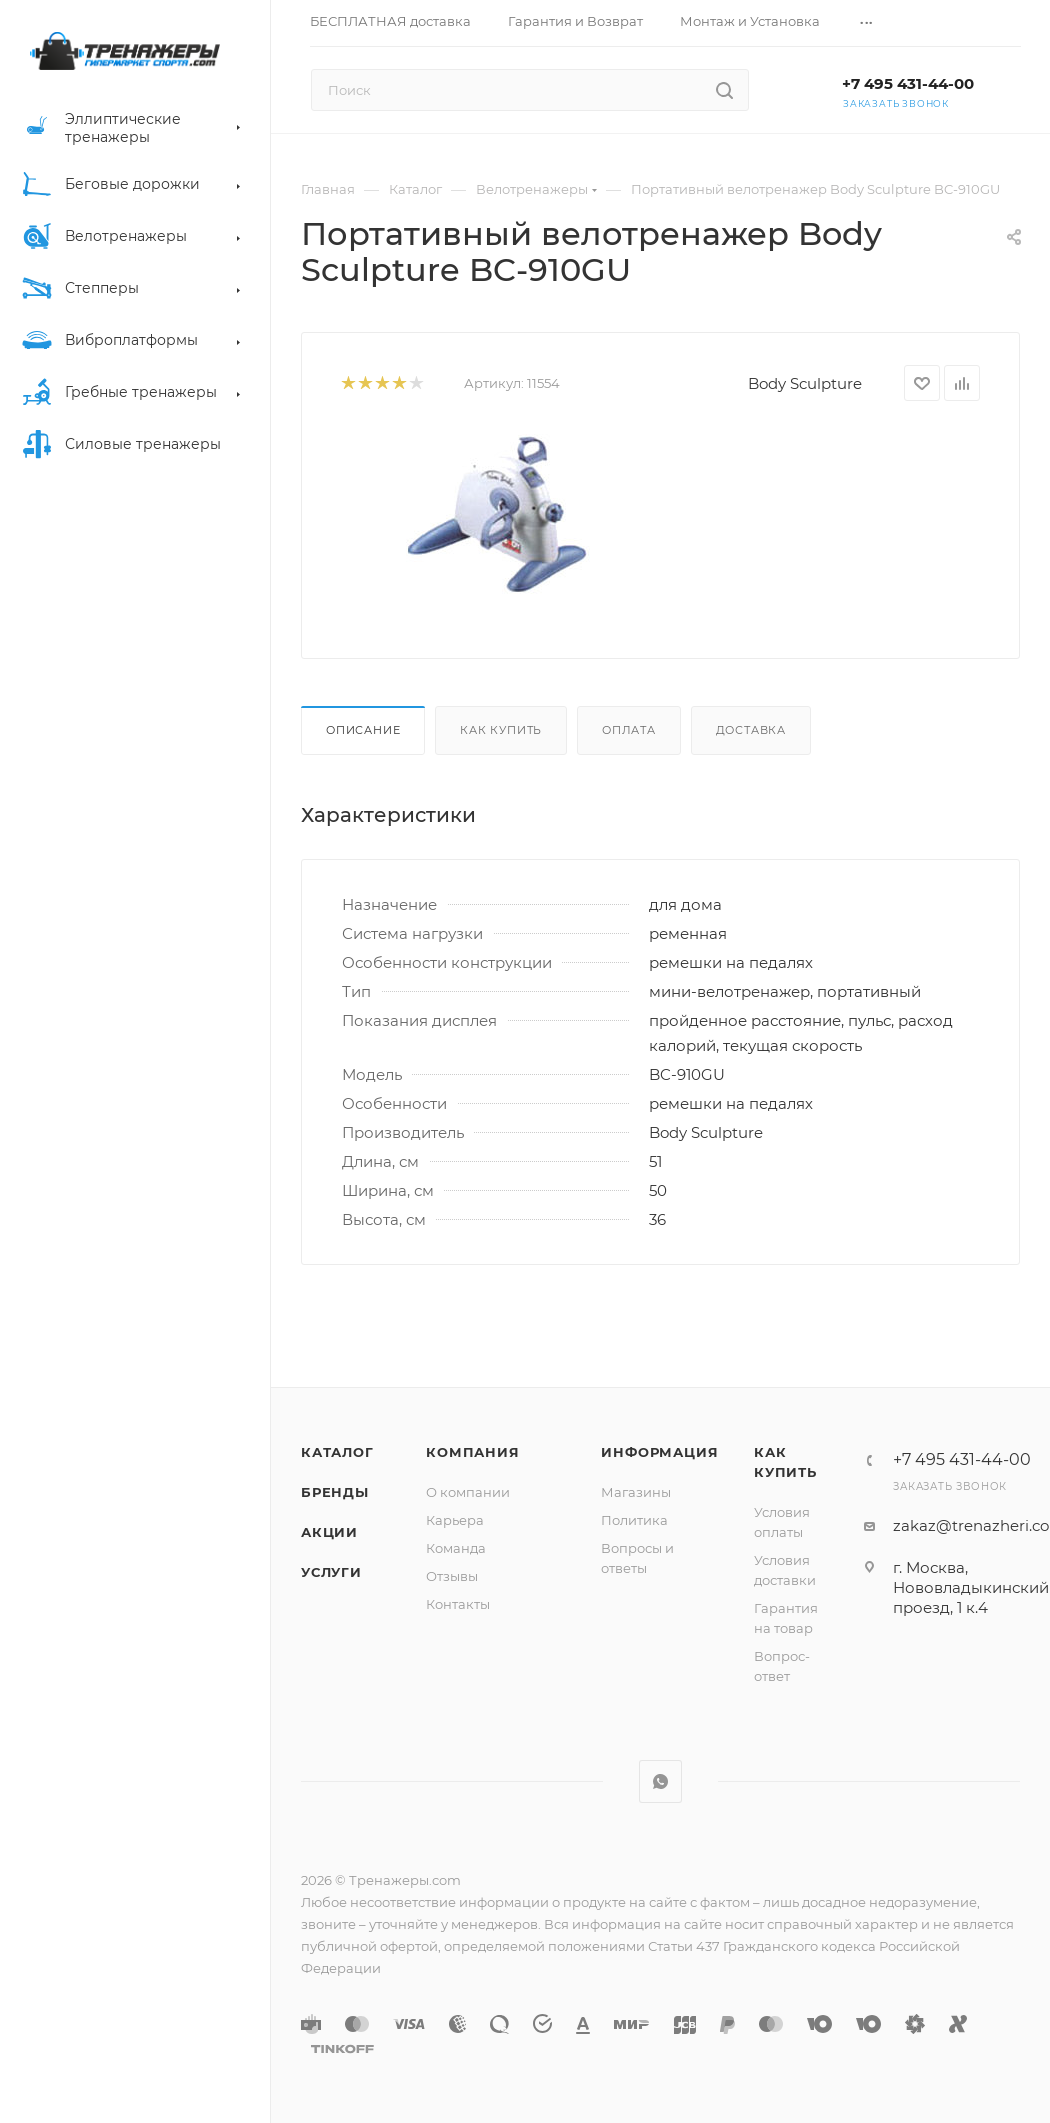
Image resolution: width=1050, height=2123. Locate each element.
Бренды (335, 1492)
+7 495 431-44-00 (908, 83)
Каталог (337, 1452)
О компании (468, 1492)
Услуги (331, 1572)
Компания (472, 1452)
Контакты (458, 1604)
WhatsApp (660, 1781)
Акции (329, 1532)
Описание (363, 730)
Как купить (501, 730)
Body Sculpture (805, 383)
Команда (456, 1548)
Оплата (629, 730)
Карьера (455, 1520)
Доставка (751, 730)
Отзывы (452, 1576)
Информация (659, 1452)
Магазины (636, 1492)
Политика (634, 1520)
